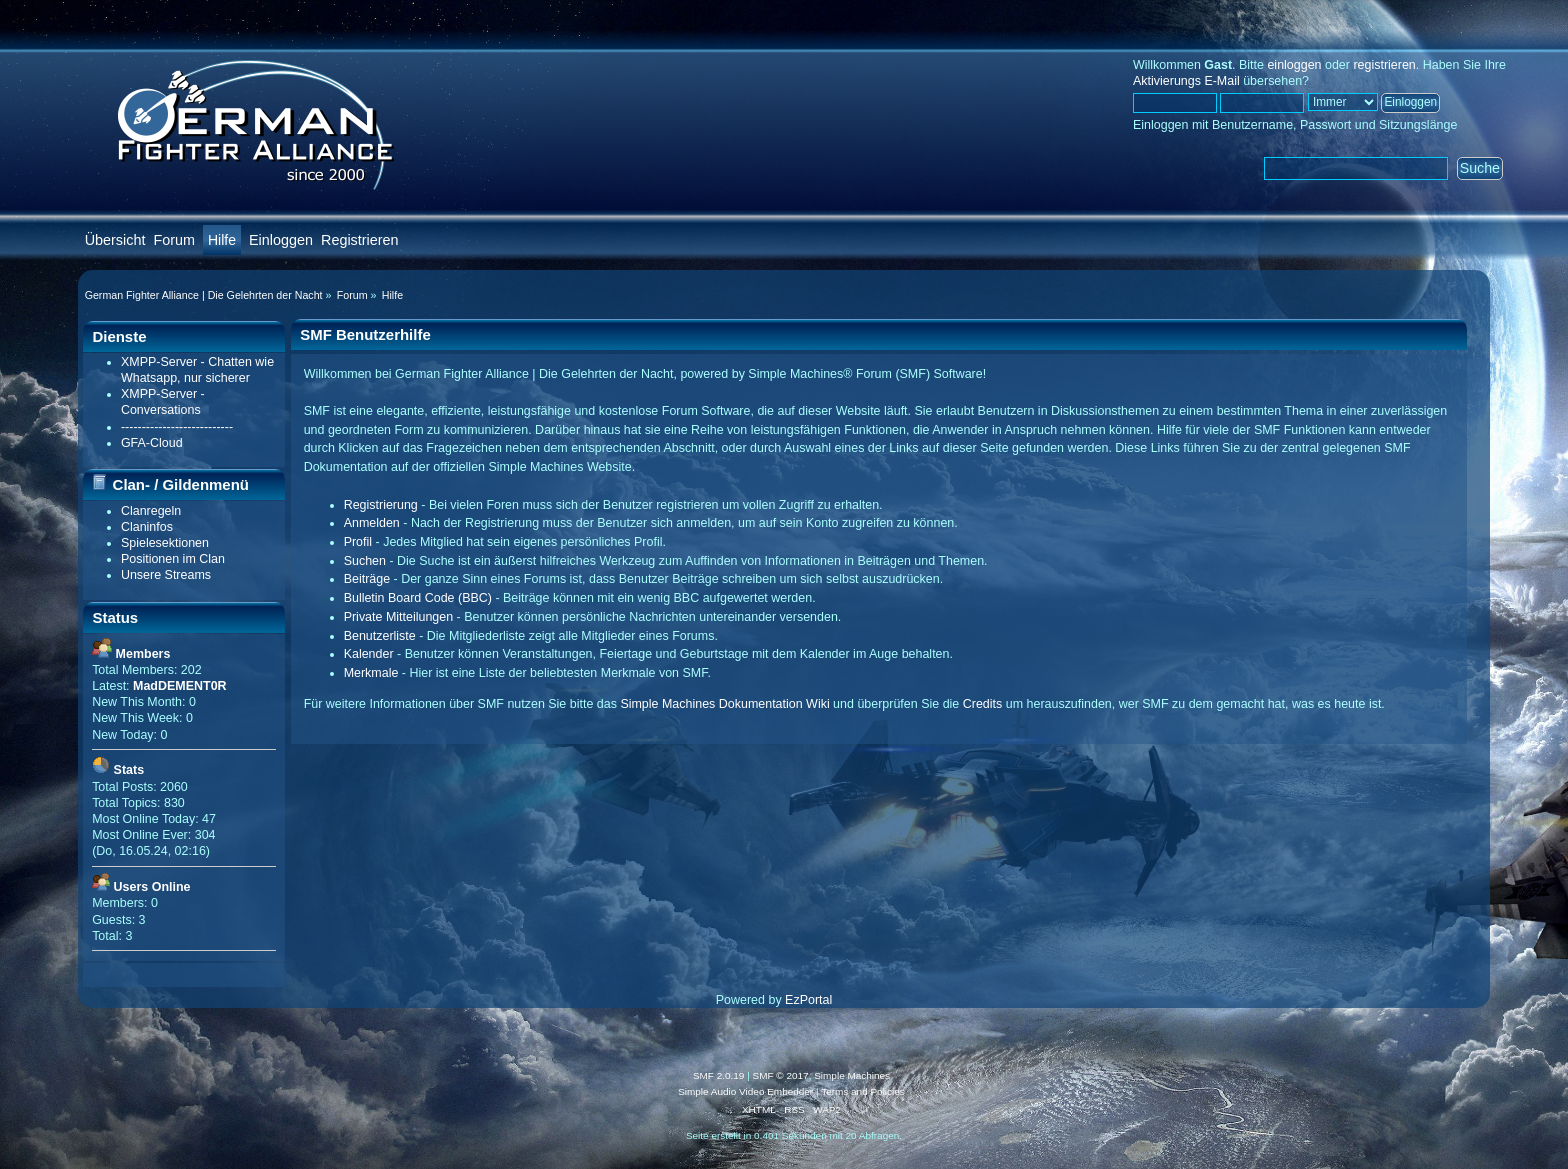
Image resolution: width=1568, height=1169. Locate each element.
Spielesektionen (165, 543)
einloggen (1294, 65)
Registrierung (381, 505)
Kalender (369, 654)
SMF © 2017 (781, 1075)
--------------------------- (177, 427)
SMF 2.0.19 (719, 1075)
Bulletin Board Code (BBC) (418, 598)
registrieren (1384, 65)
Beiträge (367, 579)
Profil (358, 542)
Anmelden (372, 523)
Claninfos (147, 527)
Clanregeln (151, 511)
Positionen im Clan (173, 559)
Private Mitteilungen (399, 617)
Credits (983, 704)
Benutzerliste (380, 636)
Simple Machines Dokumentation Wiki (724, 704)
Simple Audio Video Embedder (745, 1091)
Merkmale (371, 673)
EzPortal (808, 1000)
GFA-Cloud (152, 443)
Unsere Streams (166, 575)
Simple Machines (852, 1075)
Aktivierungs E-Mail (1186, 81)
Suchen (365, 561)
